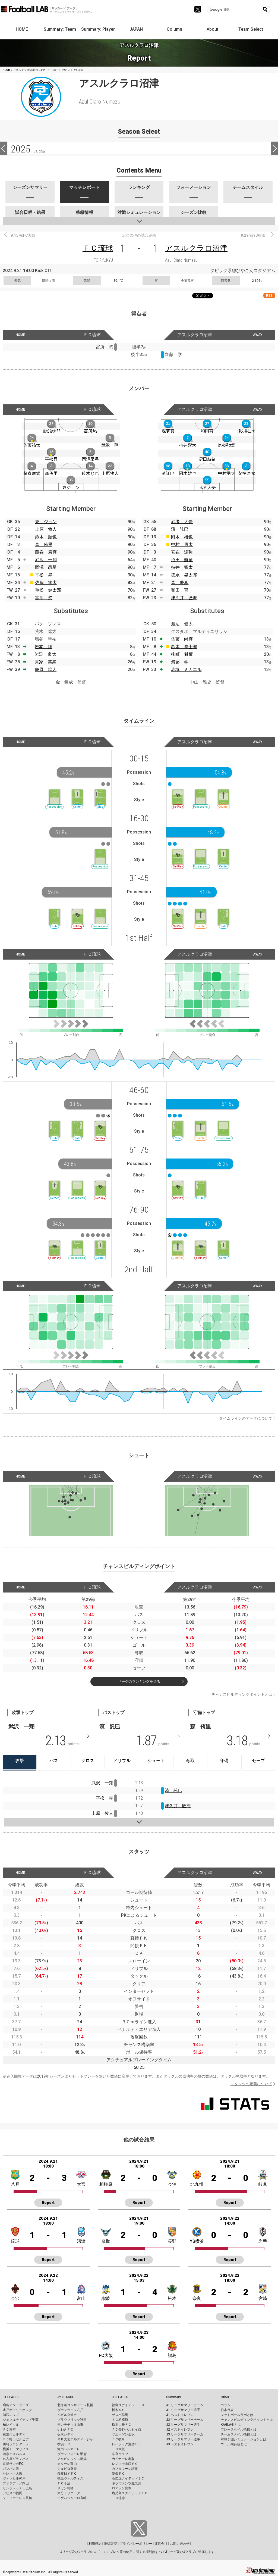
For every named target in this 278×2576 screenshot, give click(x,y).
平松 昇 (43, 574)
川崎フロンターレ (16, 2444)
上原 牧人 (46, 529)
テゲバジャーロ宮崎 (72, 2498)
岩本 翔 (43, 646)
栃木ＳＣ (118, 2410)
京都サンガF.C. (13, 2464)
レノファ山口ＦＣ (125, 2464)
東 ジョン (46, 521)
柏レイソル (11, 2425)
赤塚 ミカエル (186, 669)
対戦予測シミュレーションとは (243, 2439)
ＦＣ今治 (63, 2483)
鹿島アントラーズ (16, 2405)
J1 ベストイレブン (180, 2415)
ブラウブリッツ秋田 (72, 2420)
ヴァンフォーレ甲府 (72, 2454)
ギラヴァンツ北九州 (126, 2483)
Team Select (250, 29)
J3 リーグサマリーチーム (184, 2434)
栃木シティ (65, 2434)
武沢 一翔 (46, 559)
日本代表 (227, 2410)
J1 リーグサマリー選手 (183, 2410)
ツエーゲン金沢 (123, 2434)
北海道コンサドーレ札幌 (75, 2405)
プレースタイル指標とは (239, 2429)
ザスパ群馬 (120, 2415)
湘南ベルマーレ (68, 2449)
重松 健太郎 (48, 590)
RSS (269, 295)
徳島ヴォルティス (70, 2478)
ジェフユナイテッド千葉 (21, 2420)
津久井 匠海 (184, 597)
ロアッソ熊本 (121, 2488)
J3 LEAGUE (120, 2397)
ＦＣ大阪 (118, 2449)
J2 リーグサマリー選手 (183, 2425)
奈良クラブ (120, 2454)
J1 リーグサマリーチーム (184, 2405)
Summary (173, 2397)
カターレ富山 (67, 2464)
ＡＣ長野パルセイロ (126, 2429)
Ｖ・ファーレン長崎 (17, 2498)
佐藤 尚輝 (182, 639)
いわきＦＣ (65, 2429)
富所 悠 (43, 597)
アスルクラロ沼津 (196, 248)
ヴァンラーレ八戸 (70, 2410)
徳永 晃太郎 (184, 574)
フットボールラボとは (237, 2415)
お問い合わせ (179, 2544)
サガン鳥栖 (65, 2488)
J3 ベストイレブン (180, 2444)
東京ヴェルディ (14, 2434)
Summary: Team (60, 29)
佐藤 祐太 (46, 582)
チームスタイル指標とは (239, 2434)
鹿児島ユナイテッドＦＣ (130, 2493)
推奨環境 (110, 2544)
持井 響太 (182, 567)
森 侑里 (43, 544)
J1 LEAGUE (11, 2397)
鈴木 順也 (46, 536)
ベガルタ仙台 (67, 2415)
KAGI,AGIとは (231, 2425)
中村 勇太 (182, 544)
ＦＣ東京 (9, 2429)
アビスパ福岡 (12, 2493)
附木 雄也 (182, 536)
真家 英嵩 (45, 661)
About (212, 29)
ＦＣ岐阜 (118, 2439)
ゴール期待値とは (234, 2444)
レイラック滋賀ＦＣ (126, 2444)
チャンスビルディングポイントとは (241, 1694)
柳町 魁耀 (182, 654)
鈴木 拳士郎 (184, 646)
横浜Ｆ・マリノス (16, 2449)
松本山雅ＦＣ (121, 2425)
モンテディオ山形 (70, 2425)
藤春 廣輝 (46, 552)
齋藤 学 (179, 661)
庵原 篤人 (45, 669)
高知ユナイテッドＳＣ (128, 2478)
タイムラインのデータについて (245, 1418)
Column (174, 29)
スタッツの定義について (251, 2084)
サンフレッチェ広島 (17, 2488)
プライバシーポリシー (135, 2544)
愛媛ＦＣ (118, 2473)
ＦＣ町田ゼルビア (16, 2439)
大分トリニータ (68, 2493)
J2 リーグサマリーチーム (184, 2420)
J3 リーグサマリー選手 (183, 2439)
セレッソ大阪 (12, 2473)
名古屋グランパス (16, 2459)
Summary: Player (98, 29)
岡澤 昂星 (46, 567)
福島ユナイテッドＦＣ (128, 2405)
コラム (225, 2405)
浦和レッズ (11, 2415)
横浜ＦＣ (63, 2444)
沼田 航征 (182, 559)
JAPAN (136, 29)
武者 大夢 (182, 521)
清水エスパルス (14, 2454)
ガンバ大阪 (11, 2469)
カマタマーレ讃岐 (125, 2469)
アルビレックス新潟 (72, 2459)
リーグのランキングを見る (139, 1681)
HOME (22, 29)
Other (225, 2397)
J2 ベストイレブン (180, 2429)
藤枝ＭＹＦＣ (67, 2473)
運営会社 (161, 2544)
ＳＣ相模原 (120, 2420)
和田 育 (179, 590)
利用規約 (95, 2544)
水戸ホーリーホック (17, 2410)
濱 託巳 (179, 529)
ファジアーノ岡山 (16, 2483)
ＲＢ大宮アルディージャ (75, 2439)
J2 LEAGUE (65, 2397)
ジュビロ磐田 (67, 2469)
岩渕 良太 (45, 654)
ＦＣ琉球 (98, 248)
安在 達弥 (182, 552)
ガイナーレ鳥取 (123, 2459)
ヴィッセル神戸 (14, 2478)
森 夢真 (179, 582)
